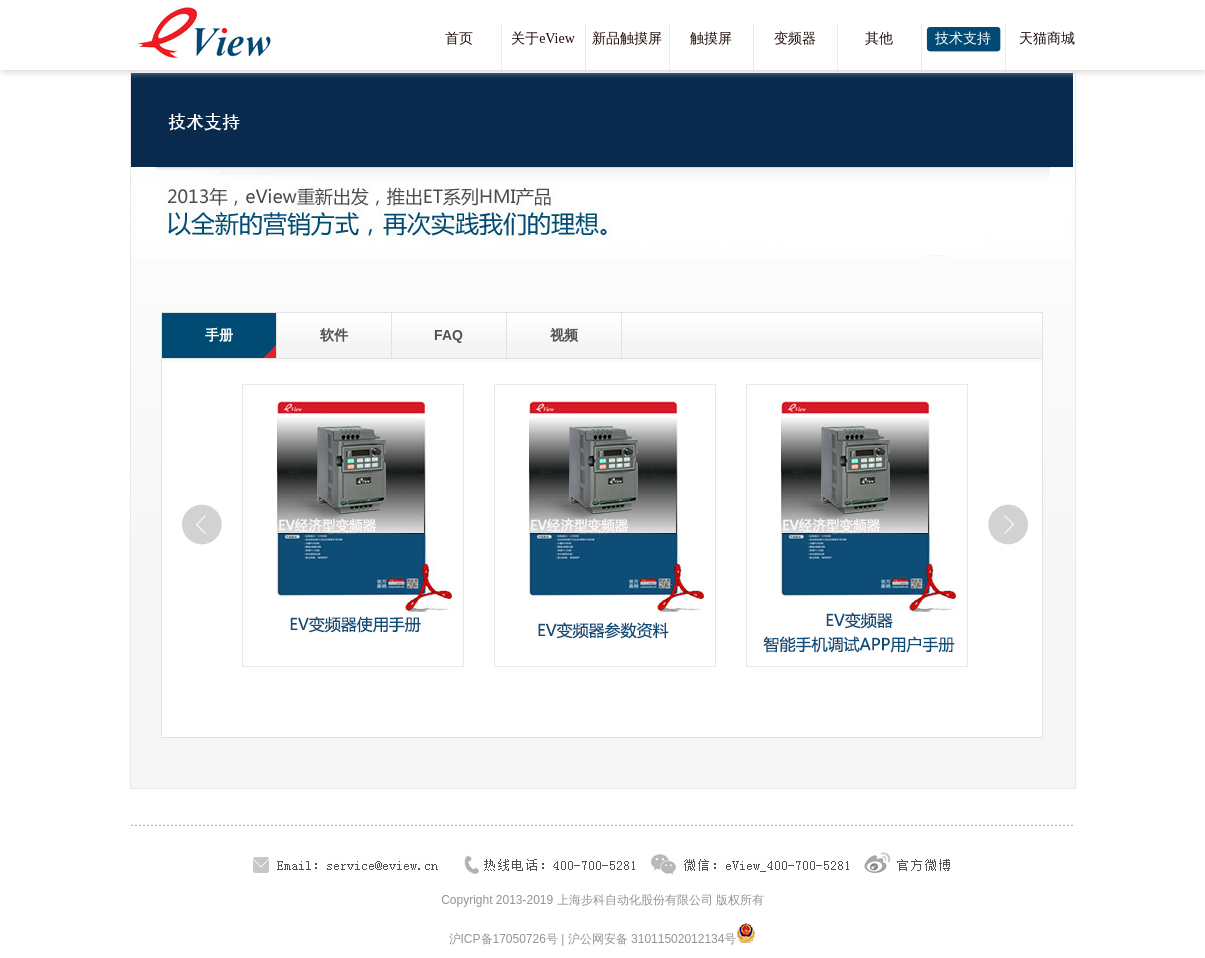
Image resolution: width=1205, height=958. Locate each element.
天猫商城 (1047, 38)
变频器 (795, 38)
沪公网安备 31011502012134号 (652, 939)
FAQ (448, 335)
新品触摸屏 (627, 38)
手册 (219, 335)
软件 (334, 335)
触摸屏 (711, 38)
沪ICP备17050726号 (503, 939)
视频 (564, 335)
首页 (459, 38)
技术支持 (963, 38)
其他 (879, 38)
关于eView (543, 38)
